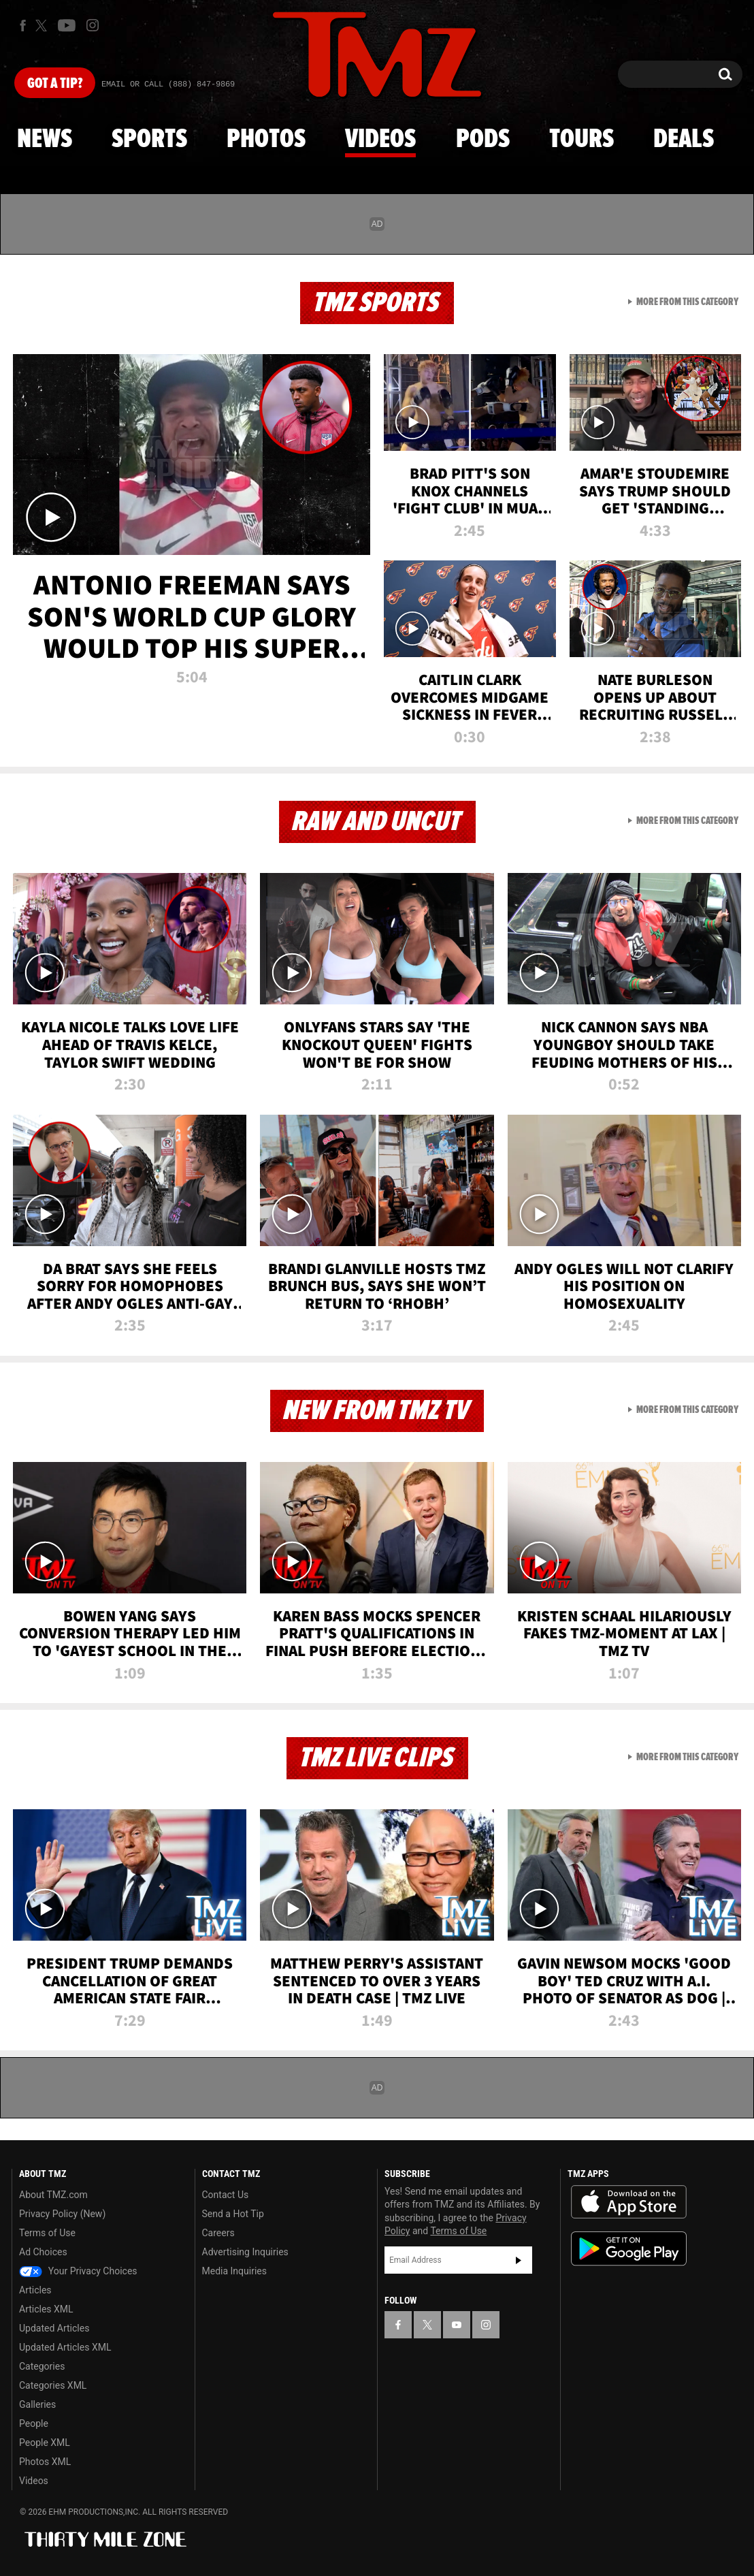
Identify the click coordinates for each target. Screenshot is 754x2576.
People (33, 2423)
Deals (683, 139)
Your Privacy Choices (78, 2270)
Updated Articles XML (65, 2347)
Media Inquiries (234, 2270)
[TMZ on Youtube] (66, 25)
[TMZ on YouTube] (456, 2324)
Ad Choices (43, 2251)
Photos (266, 139)
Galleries (37, 2404)
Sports (149, 139)
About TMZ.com (53, 2194)
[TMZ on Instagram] (92, 25)
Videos (380, 139)
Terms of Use (47, 2232)
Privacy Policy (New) (62, 2213)
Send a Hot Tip (233, 2213)
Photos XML (45, 2461)
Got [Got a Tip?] (54, 84)
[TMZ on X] (43, 25)
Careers (218, 2232)
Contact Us (225, 2194)
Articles (35, 2290)
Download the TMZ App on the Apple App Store (629, 2202)
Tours (581, 139)
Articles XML (46, 2309)
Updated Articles (54, 2328)
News (44, 139)
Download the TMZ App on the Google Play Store (629, 2248)
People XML (44, 2442)
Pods (483, 139)
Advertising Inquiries (245, 2251)
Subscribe (518, 2260)
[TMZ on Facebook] (23, 25)
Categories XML (52, 2385)
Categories (42, 2366)
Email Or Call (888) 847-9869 (168, 84)
